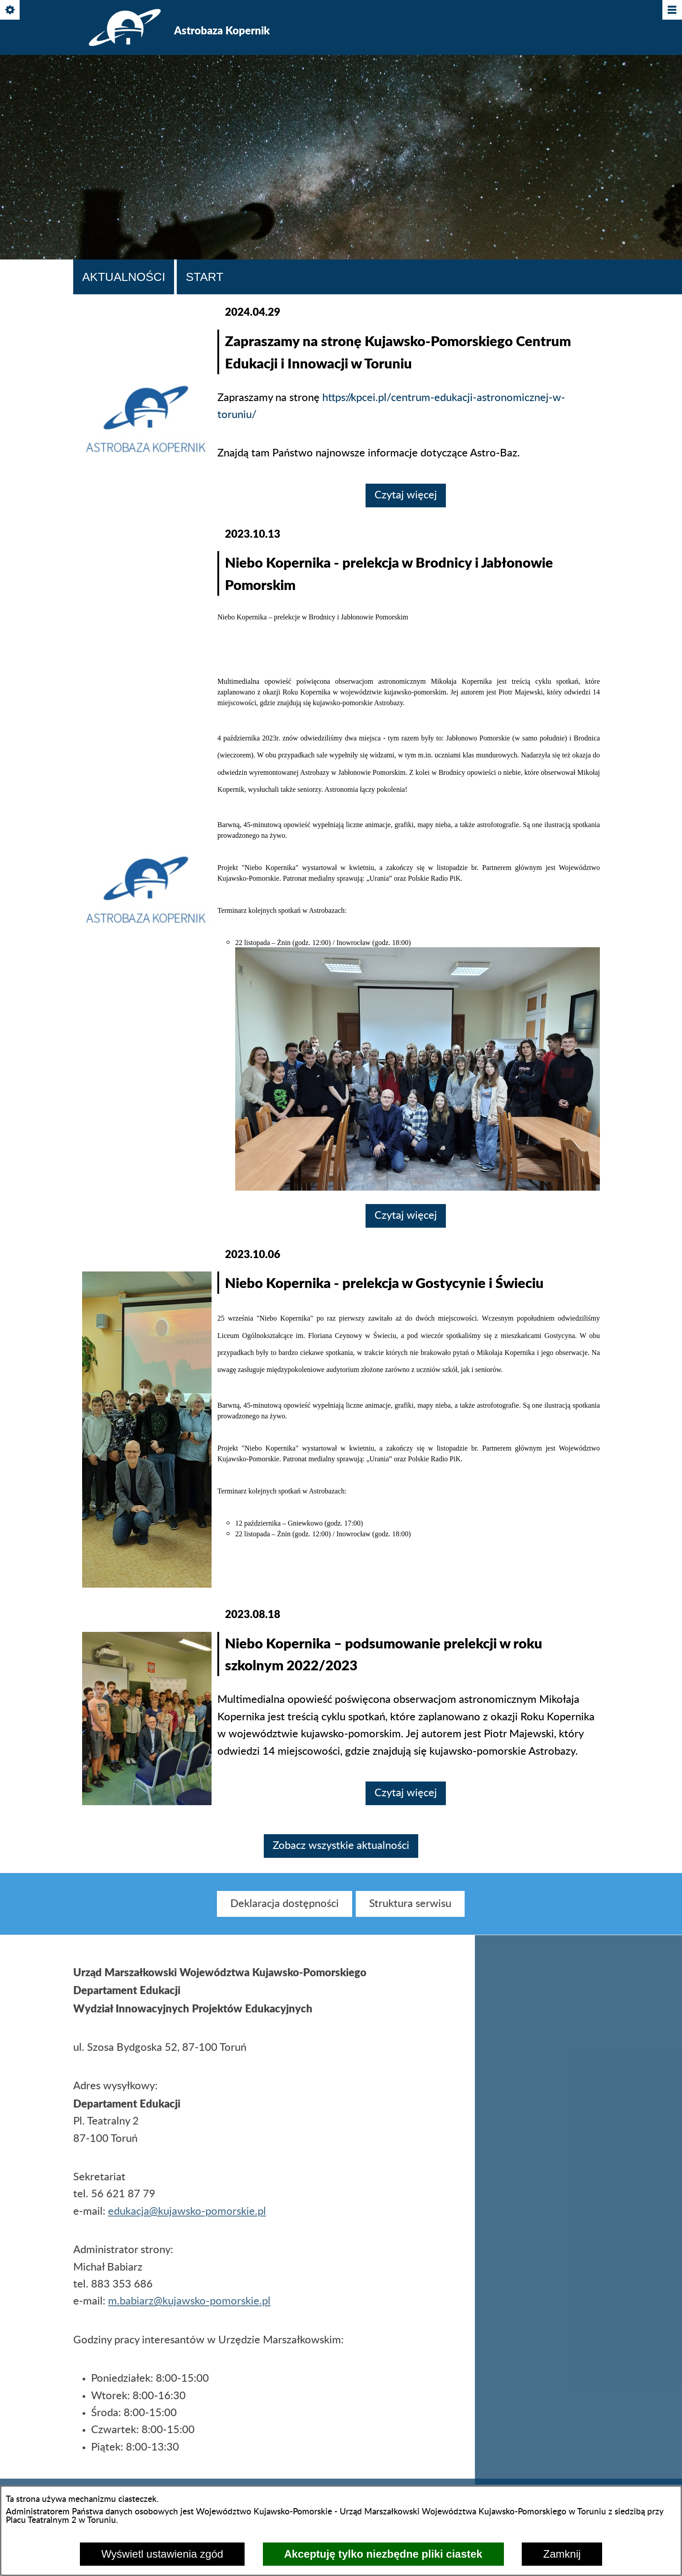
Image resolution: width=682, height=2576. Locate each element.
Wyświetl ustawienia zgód (162, 2554)
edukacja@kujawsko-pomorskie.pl (187, 2220)
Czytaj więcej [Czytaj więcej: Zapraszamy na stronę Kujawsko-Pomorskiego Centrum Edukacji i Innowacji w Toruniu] (405, 495)
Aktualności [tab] (123, 277)
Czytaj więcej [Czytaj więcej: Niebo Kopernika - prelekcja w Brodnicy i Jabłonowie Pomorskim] (405, 1215)
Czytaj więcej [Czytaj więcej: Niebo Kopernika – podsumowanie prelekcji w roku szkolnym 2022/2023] (405, 1793)
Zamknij (562, 2554)
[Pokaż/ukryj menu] (671, 10)
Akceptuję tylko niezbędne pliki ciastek (383, 2554)
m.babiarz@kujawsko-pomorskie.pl (189, 2310)
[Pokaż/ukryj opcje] (10, 10)
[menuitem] (284, 1912)
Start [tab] (204, 277)
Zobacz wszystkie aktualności (341, 1845)
